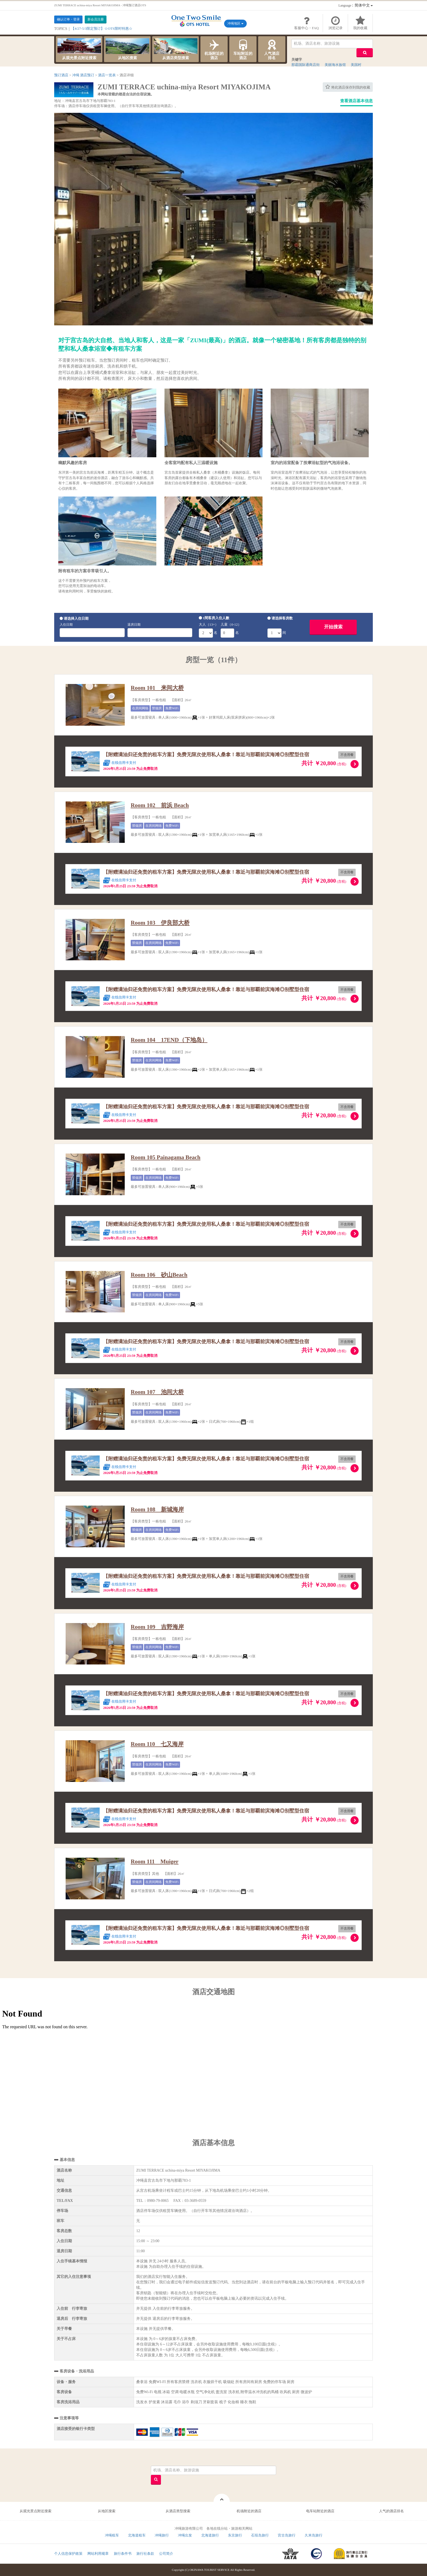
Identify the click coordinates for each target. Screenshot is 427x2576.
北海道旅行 (210, 2535)
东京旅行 (235, 2535)
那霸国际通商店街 (305, 65)
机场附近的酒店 (214, 49)
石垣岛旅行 (260, 2535)
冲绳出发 (185, 2535)
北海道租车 (137, 2535)
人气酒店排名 (271, 49)
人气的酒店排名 (391, 2511)
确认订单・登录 (68, 19)
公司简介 (166, 2553)
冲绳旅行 (162, 2535)
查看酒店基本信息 (356, 101)
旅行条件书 (123, 2553)
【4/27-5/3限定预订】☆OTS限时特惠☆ (101, 28)
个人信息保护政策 (68, 2553)
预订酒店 (61, 75)
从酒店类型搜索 (175, 49)
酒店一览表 (107, 75)
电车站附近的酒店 (320, 2511)
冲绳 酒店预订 (83, 75)
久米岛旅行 (313, 2535)
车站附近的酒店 (243, 49)
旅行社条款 (145, 2553)
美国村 (356, 65)
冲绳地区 (235, 23)
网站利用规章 (98, 2553)
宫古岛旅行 (286, 2535)
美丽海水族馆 (335, 65)
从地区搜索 (127, 49)
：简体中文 (355, 5)
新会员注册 (95, 19)
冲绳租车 (112, 2535)
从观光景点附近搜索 (79, 49)
